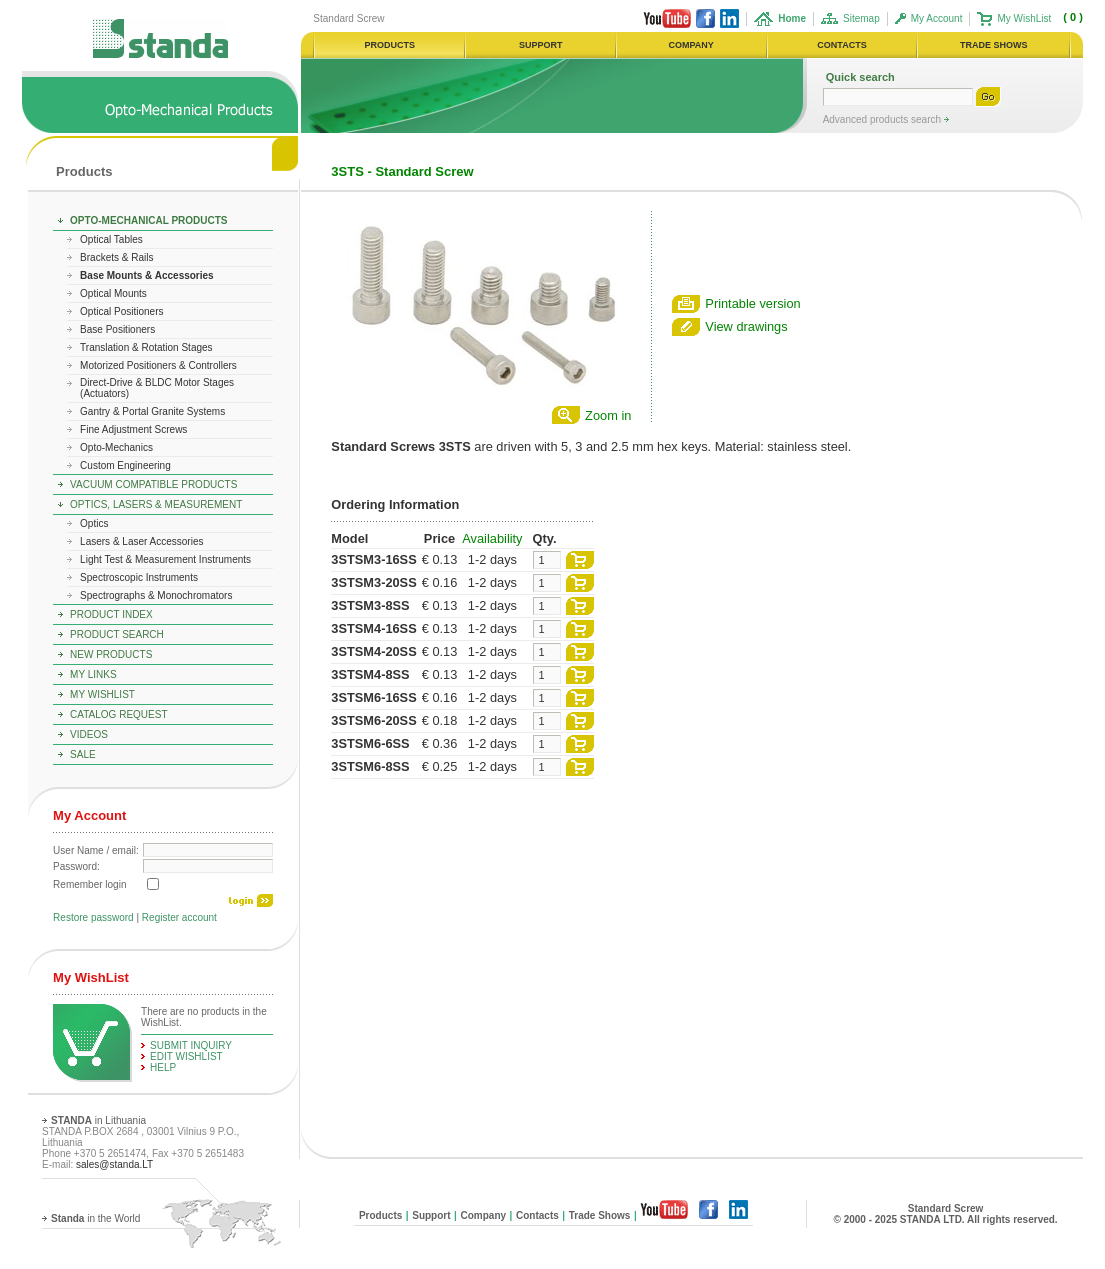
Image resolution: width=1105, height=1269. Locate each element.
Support (431, 1215)
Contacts (537, 1215)
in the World (95, 1218)
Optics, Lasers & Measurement (156, 504)
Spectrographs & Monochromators (156, 595)
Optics (94, 523)
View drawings (746, 326)
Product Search (117, 634)
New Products (111, 654)
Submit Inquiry (191, 1045)
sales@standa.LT (114, 1164)
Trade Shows (600, 1215)
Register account (179, 917)
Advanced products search (883, 119)
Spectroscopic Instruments (139, 577)
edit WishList (186, 1056)
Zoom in (608, 415)
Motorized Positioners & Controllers (158, 365)
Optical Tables (111, 239)
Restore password (93, 917)
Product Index (111, 614)
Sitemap (861, 18)
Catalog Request (118, 714)
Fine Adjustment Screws (133, 429)
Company (483, 1215)
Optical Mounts (113, 293)
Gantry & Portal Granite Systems (152, 411)
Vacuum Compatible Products (153, 484)
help (163, 1067)
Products (84, 171)
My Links (93, 674)
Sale (83, 754)
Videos (89, 734)
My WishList (1024, 18)
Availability (492, 538)
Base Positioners (117, 329)
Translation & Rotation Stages (146, 347)
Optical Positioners (121, 311)
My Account (937, 18)
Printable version (752, 303)
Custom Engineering (125, 465)
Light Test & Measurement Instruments (165, 559)
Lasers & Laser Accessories (141, 541)
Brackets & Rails (116, 257)
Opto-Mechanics (116, 447)
